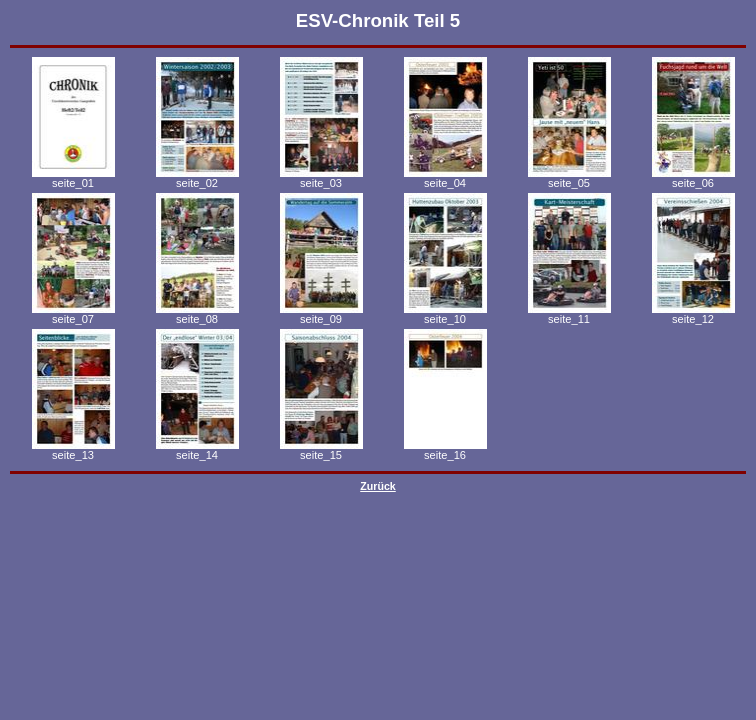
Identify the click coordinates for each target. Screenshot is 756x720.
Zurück (378, 486)
